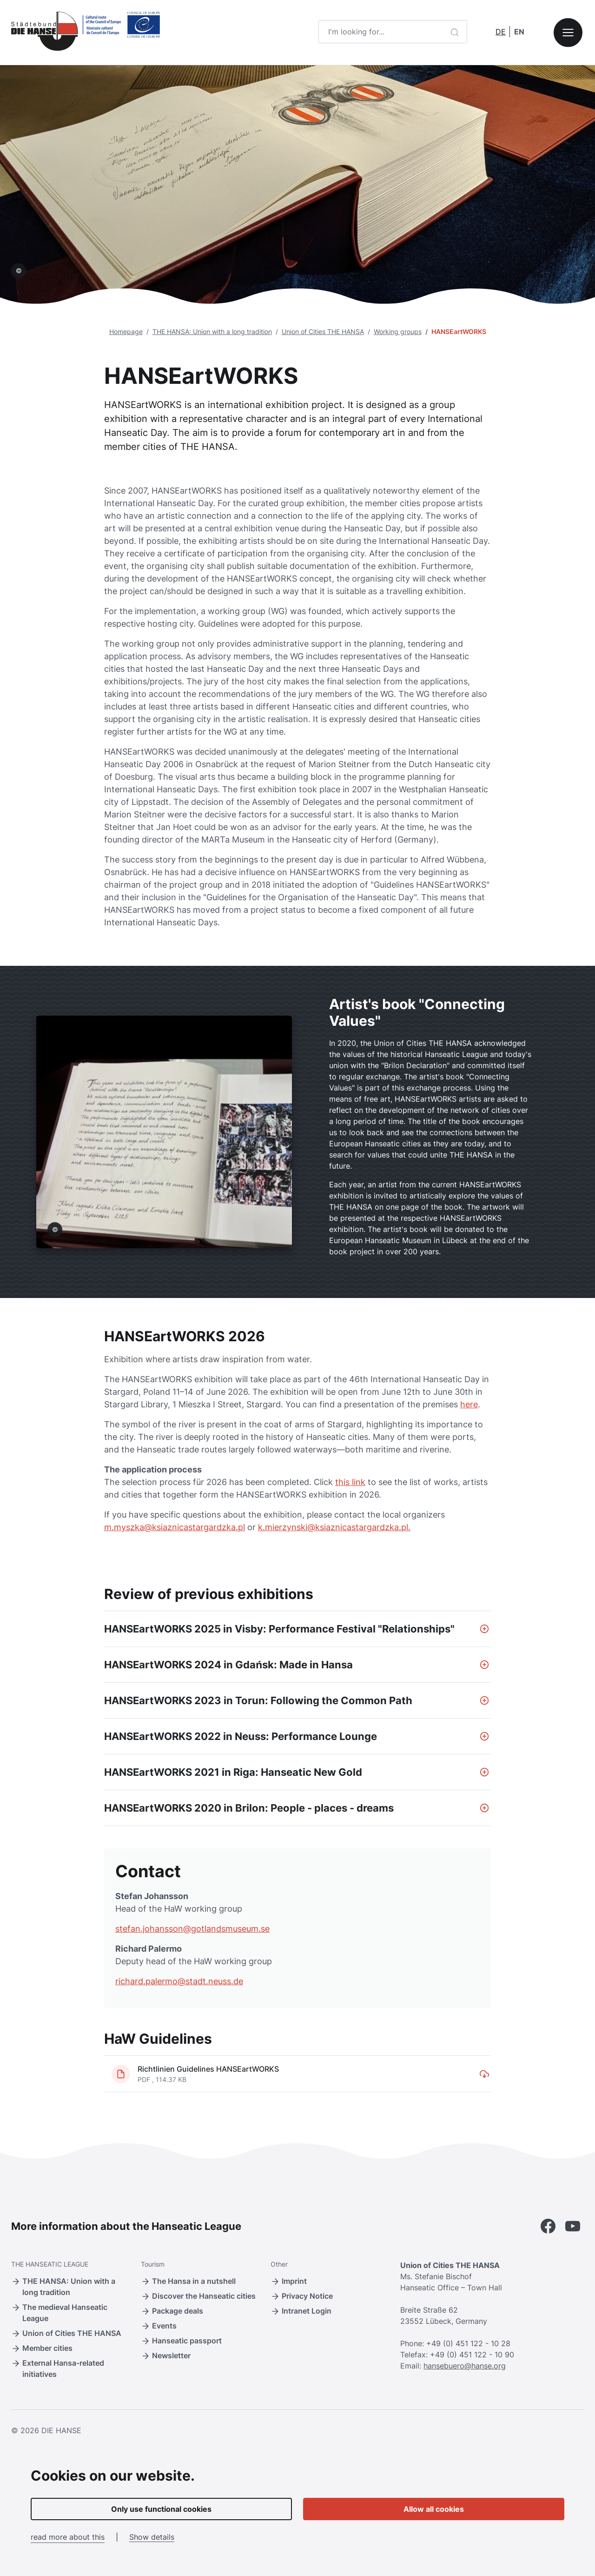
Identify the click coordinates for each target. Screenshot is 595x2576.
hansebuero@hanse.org (464, 2365)
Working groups (398, 331)
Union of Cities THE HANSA (323, 331)
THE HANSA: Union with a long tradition (212, 331)
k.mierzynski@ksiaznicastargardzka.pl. (334, 1527)
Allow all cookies (433, 2509)
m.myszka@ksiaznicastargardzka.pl (174, 1527)
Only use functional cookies (161, 2509)
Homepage (126, 331)
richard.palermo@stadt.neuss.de (179, 1981)
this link (350, 1482)
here (469, 1404)
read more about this (68, 2537)
